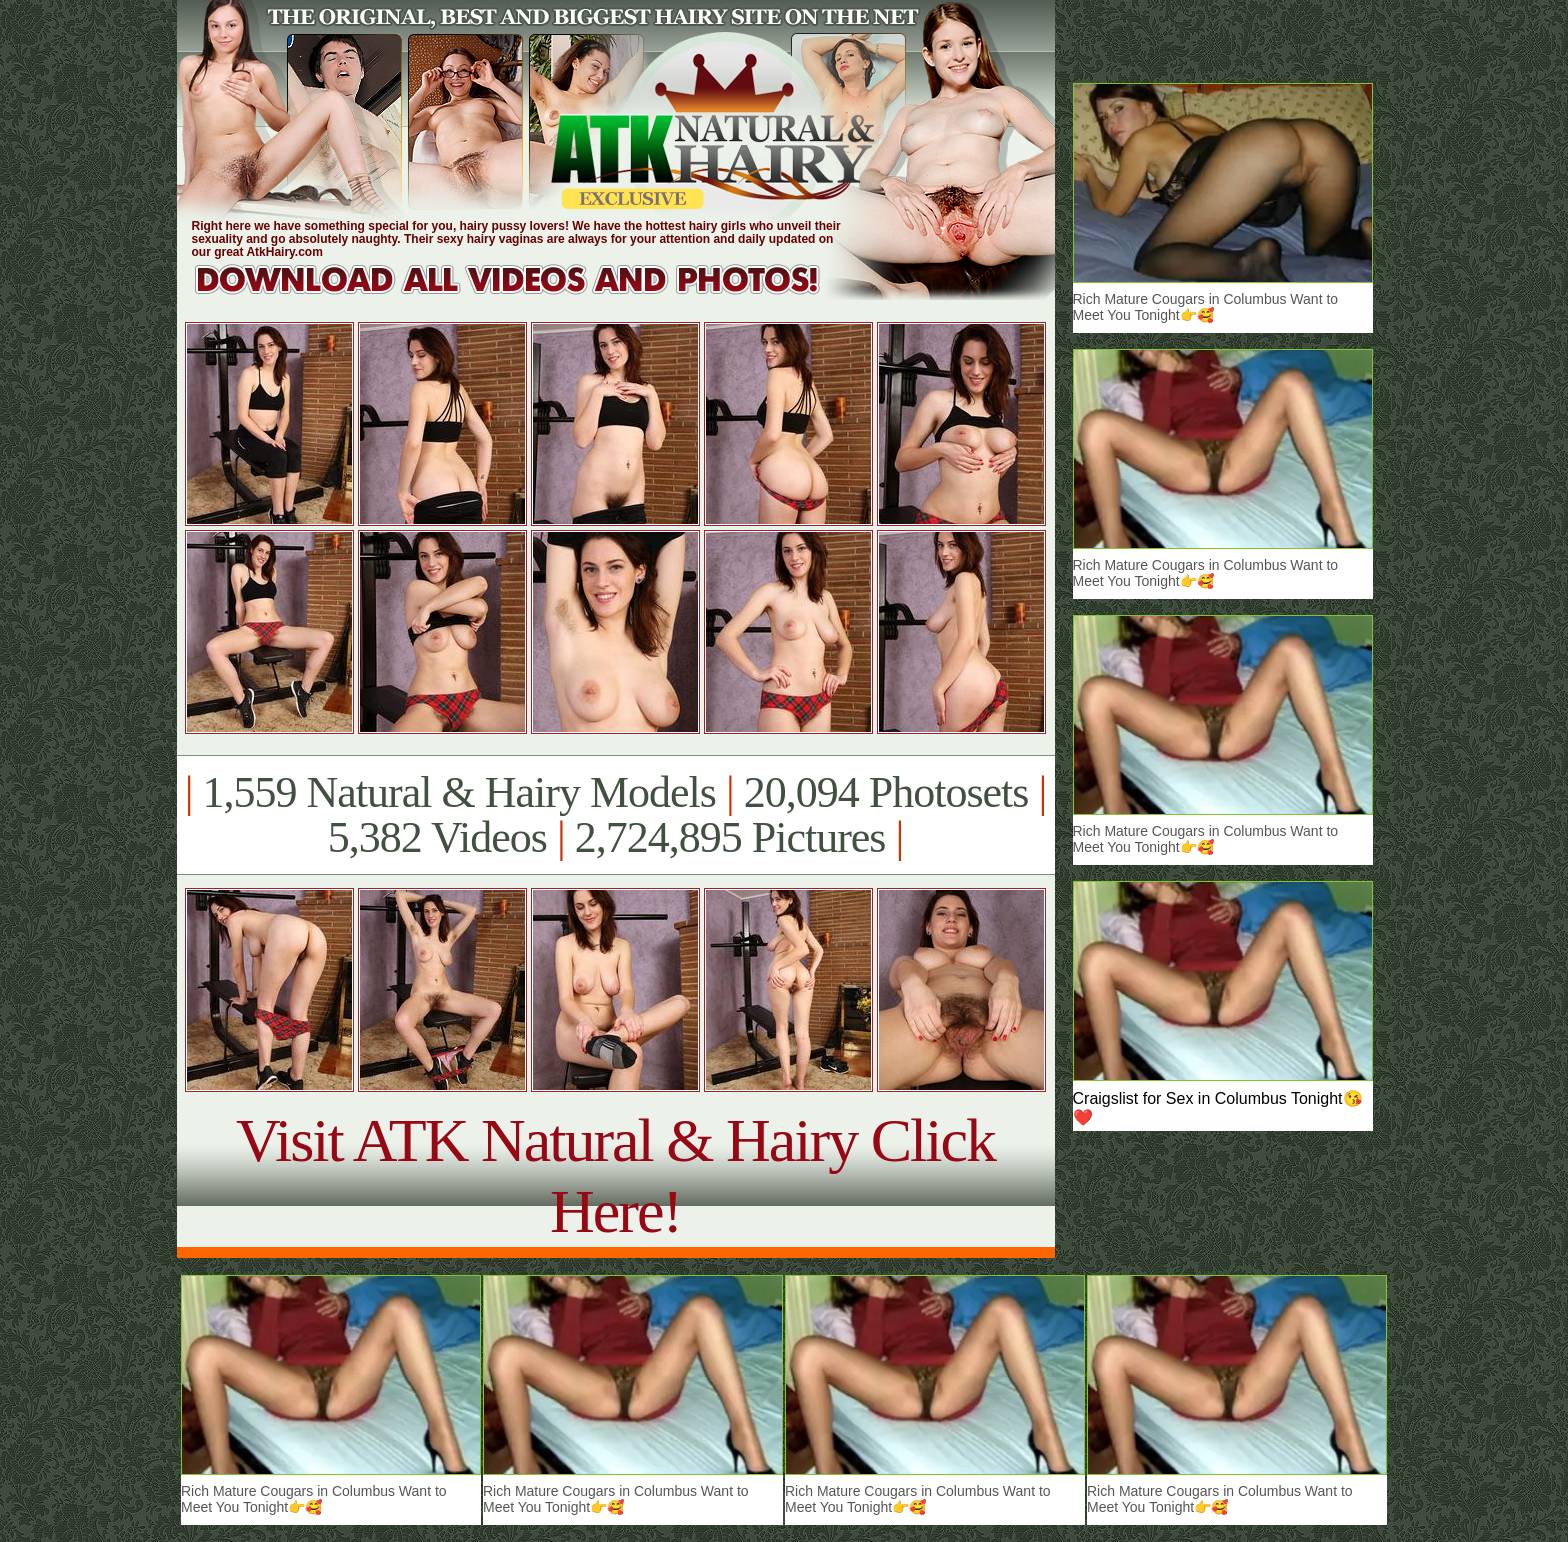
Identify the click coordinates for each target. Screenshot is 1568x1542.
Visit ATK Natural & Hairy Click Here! (615, 1175)
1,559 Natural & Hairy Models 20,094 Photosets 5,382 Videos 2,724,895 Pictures (615, 815)
